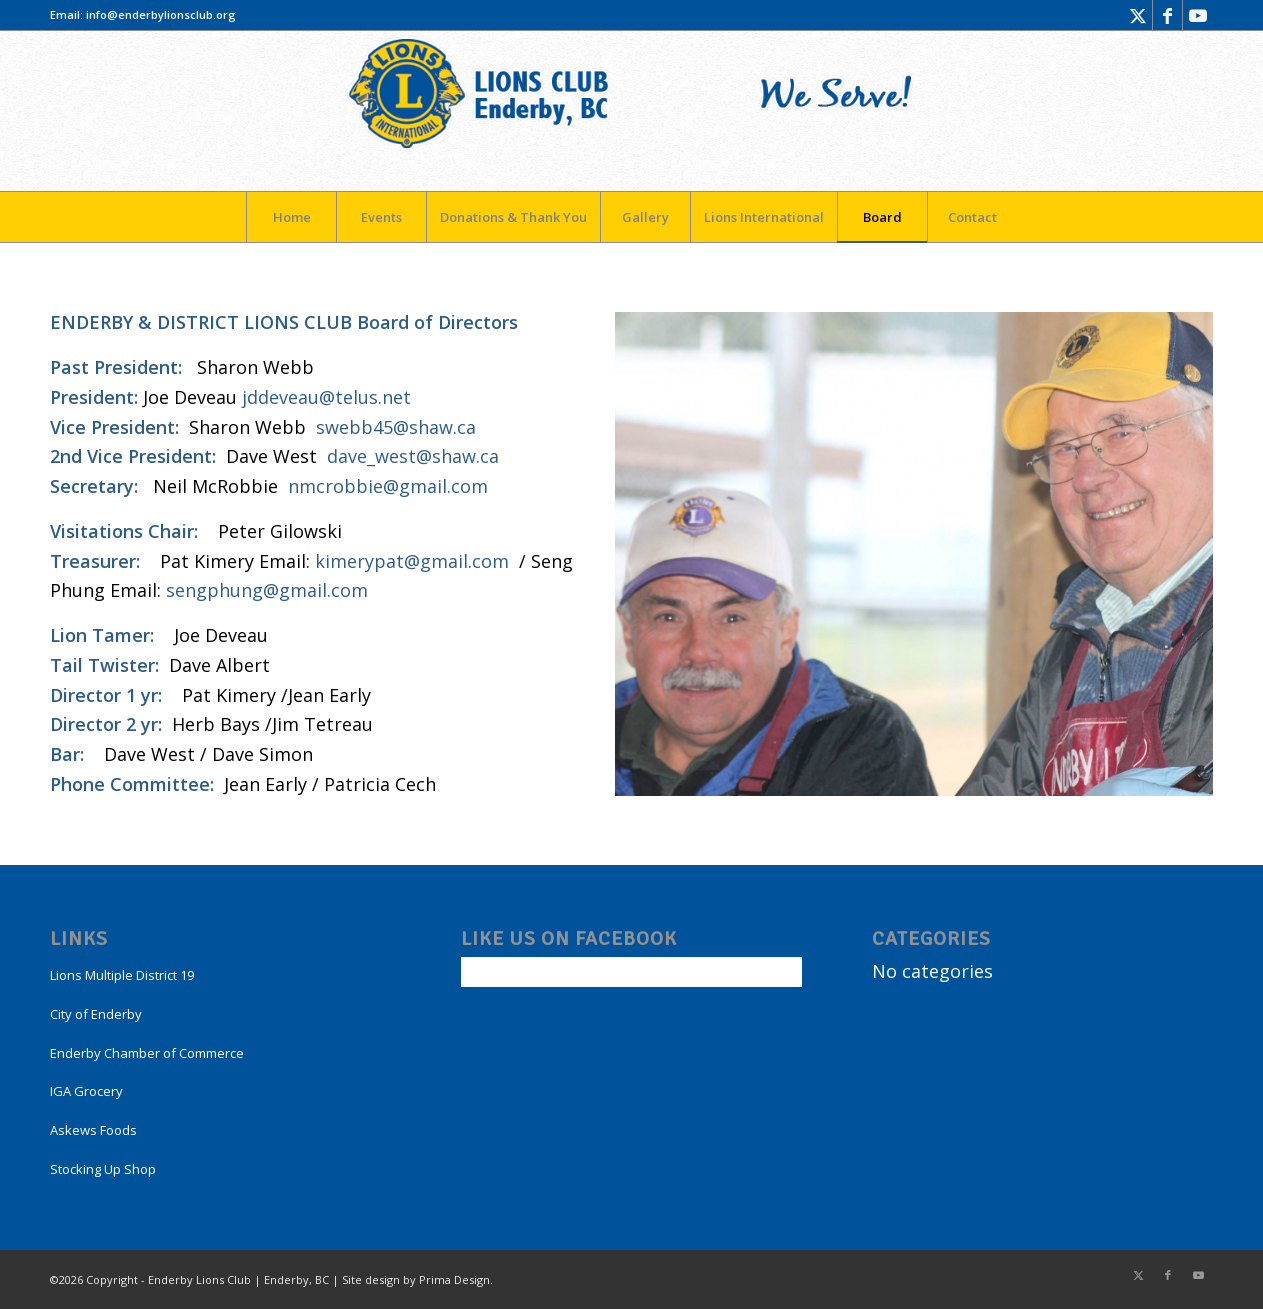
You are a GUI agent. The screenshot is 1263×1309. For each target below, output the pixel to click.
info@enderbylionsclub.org (161, 14)
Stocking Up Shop (103, 1169)
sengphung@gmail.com (267, 590)
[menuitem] (291, 217)
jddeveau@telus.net (326, 397)
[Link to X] (1137, 15)
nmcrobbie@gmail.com (388, 486)
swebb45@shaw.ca (396, 427)
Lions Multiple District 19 (122, 975)
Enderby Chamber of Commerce (147, 1053)
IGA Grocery (86, 1091)
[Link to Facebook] (1167, 15)
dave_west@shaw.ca (413, 456)
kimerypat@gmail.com (412, 561)
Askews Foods (93, 1130)
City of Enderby (96, 1014)
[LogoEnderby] (632, 111)
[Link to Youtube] (1198, 15)
